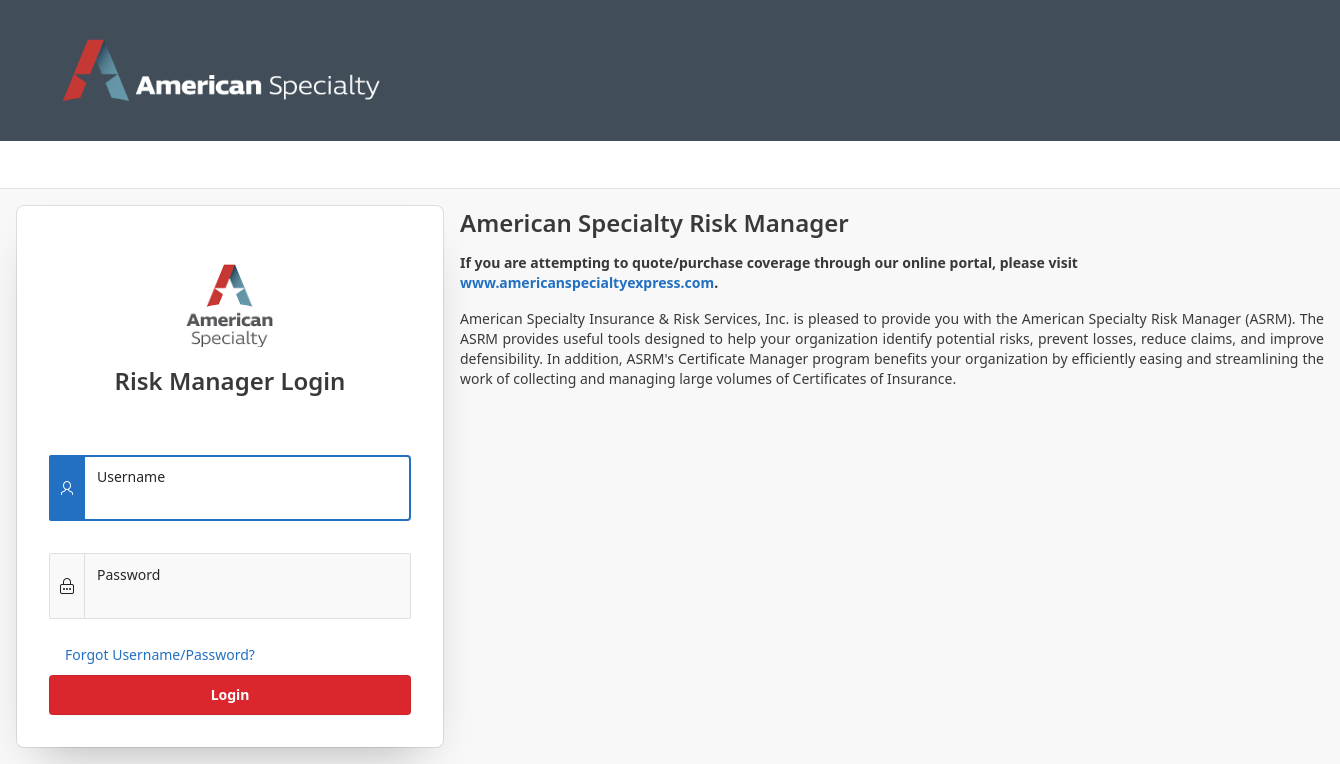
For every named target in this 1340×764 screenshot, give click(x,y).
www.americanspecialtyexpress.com (587, 282)
